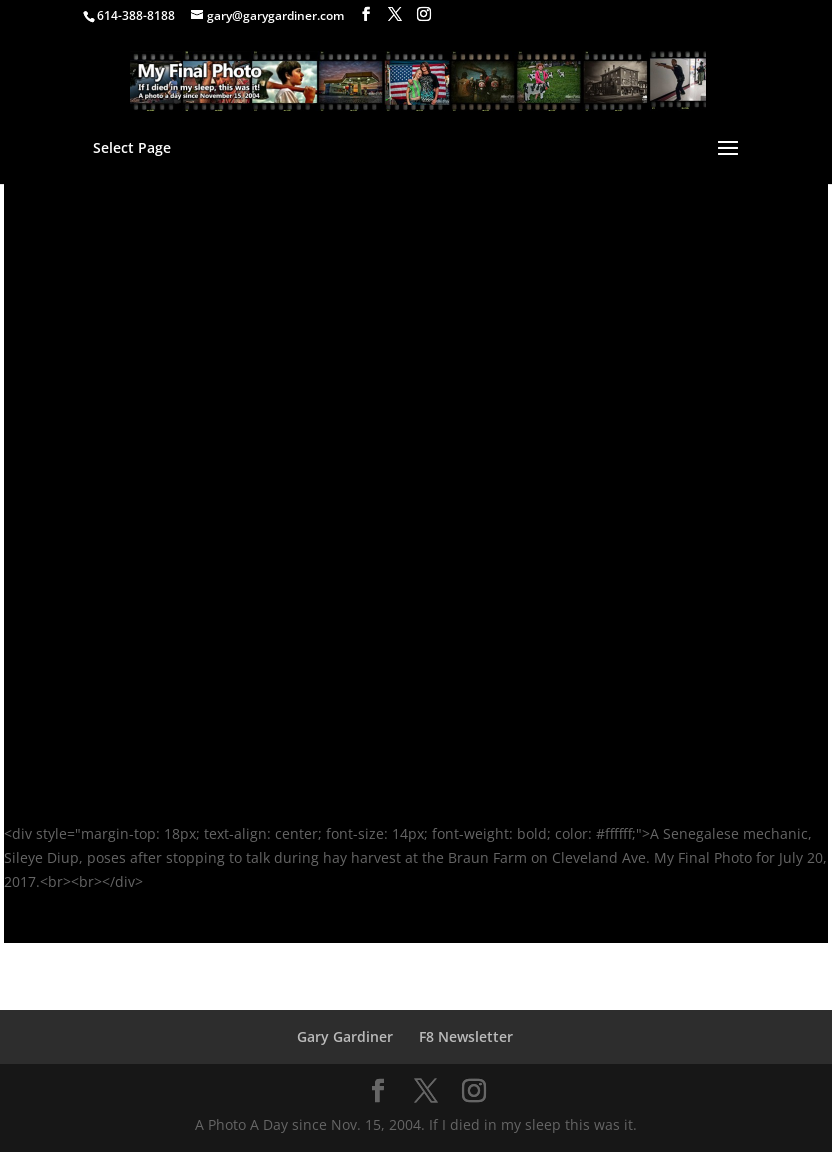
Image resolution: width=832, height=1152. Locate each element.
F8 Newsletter (466, 1036)
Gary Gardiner (345, 1036)
